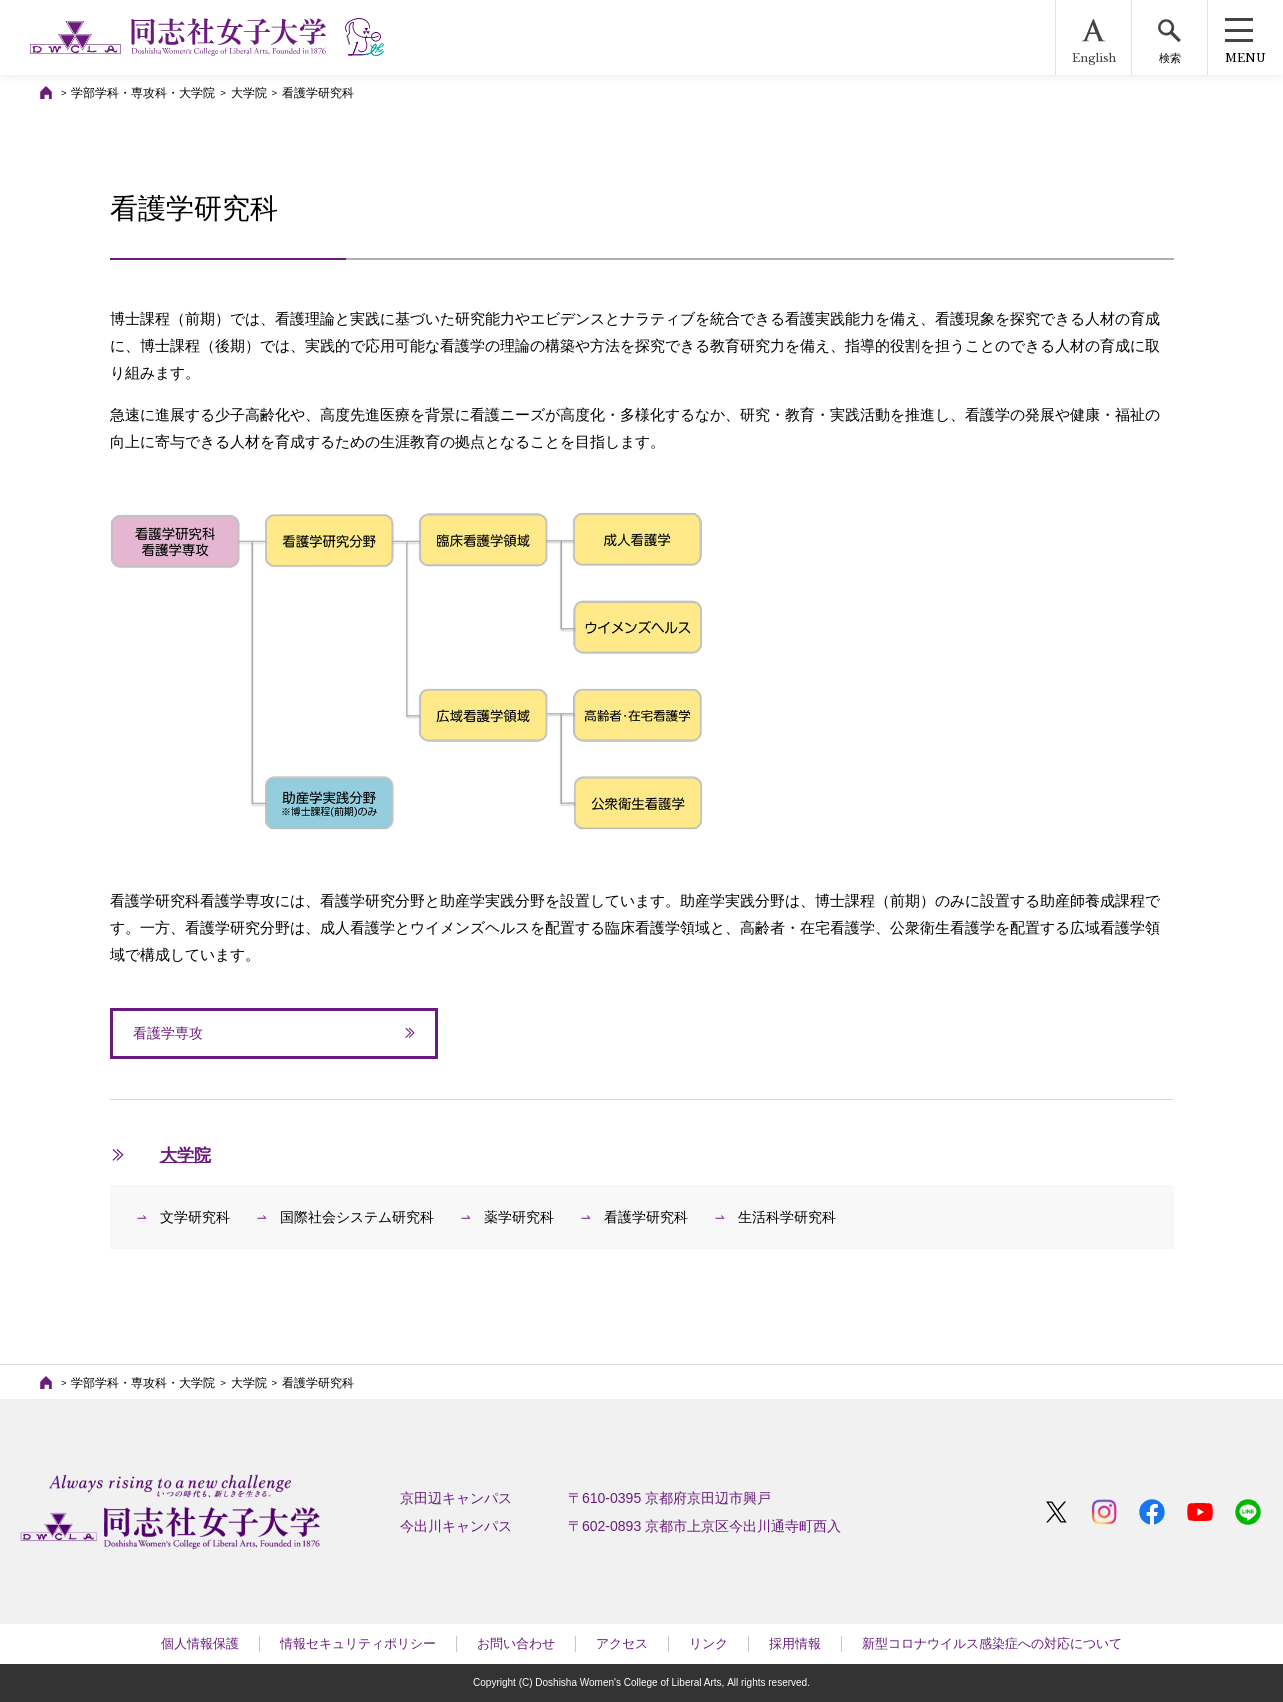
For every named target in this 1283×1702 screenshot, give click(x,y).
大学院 (249, 93)
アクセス (622, 1643)
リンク (708, 1643)
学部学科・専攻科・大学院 (143, 93)
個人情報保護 (200, 1643)
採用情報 (795, 1643)
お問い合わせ (516, 1643)
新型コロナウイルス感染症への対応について (992, 1643)
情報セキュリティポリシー (358, 1643)
